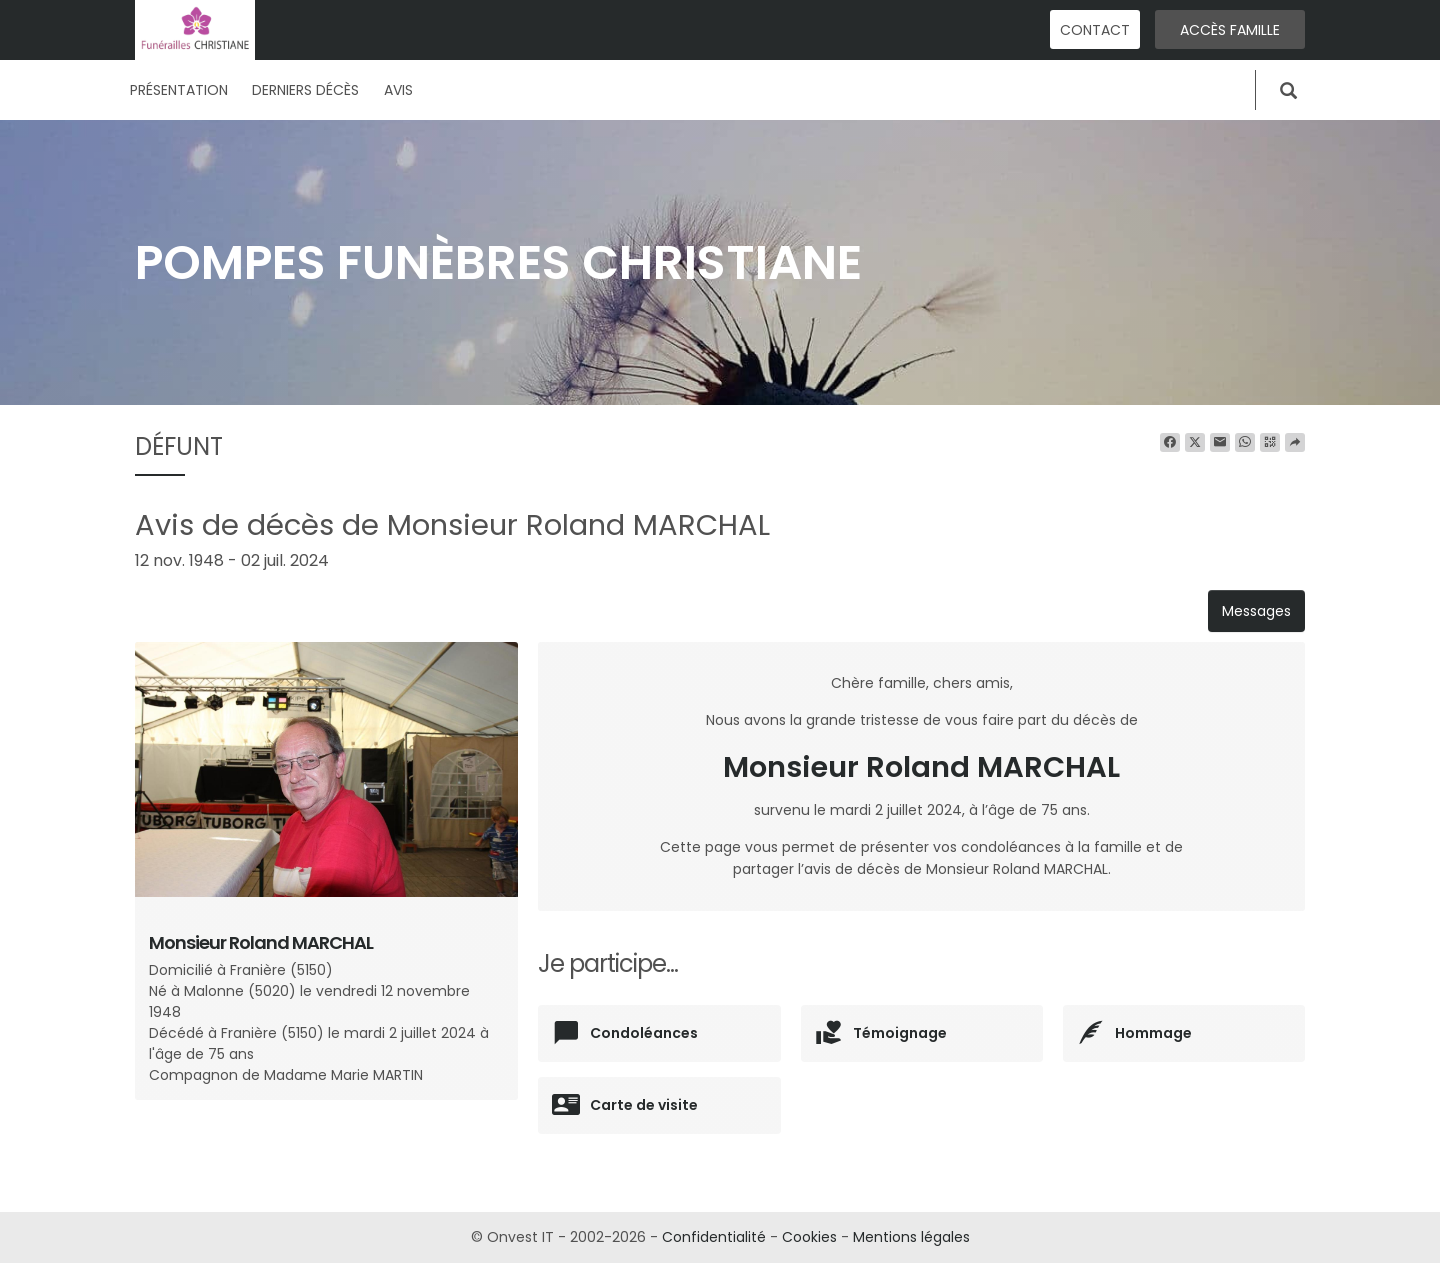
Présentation (179, 90)
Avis (398, 90)
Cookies (809, 1237)
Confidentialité (714, 1237)
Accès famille (1230, 30)
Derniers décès (305, 90)
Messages (1256, 611)
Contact (1095, 30)
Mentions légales (911, 1237)
